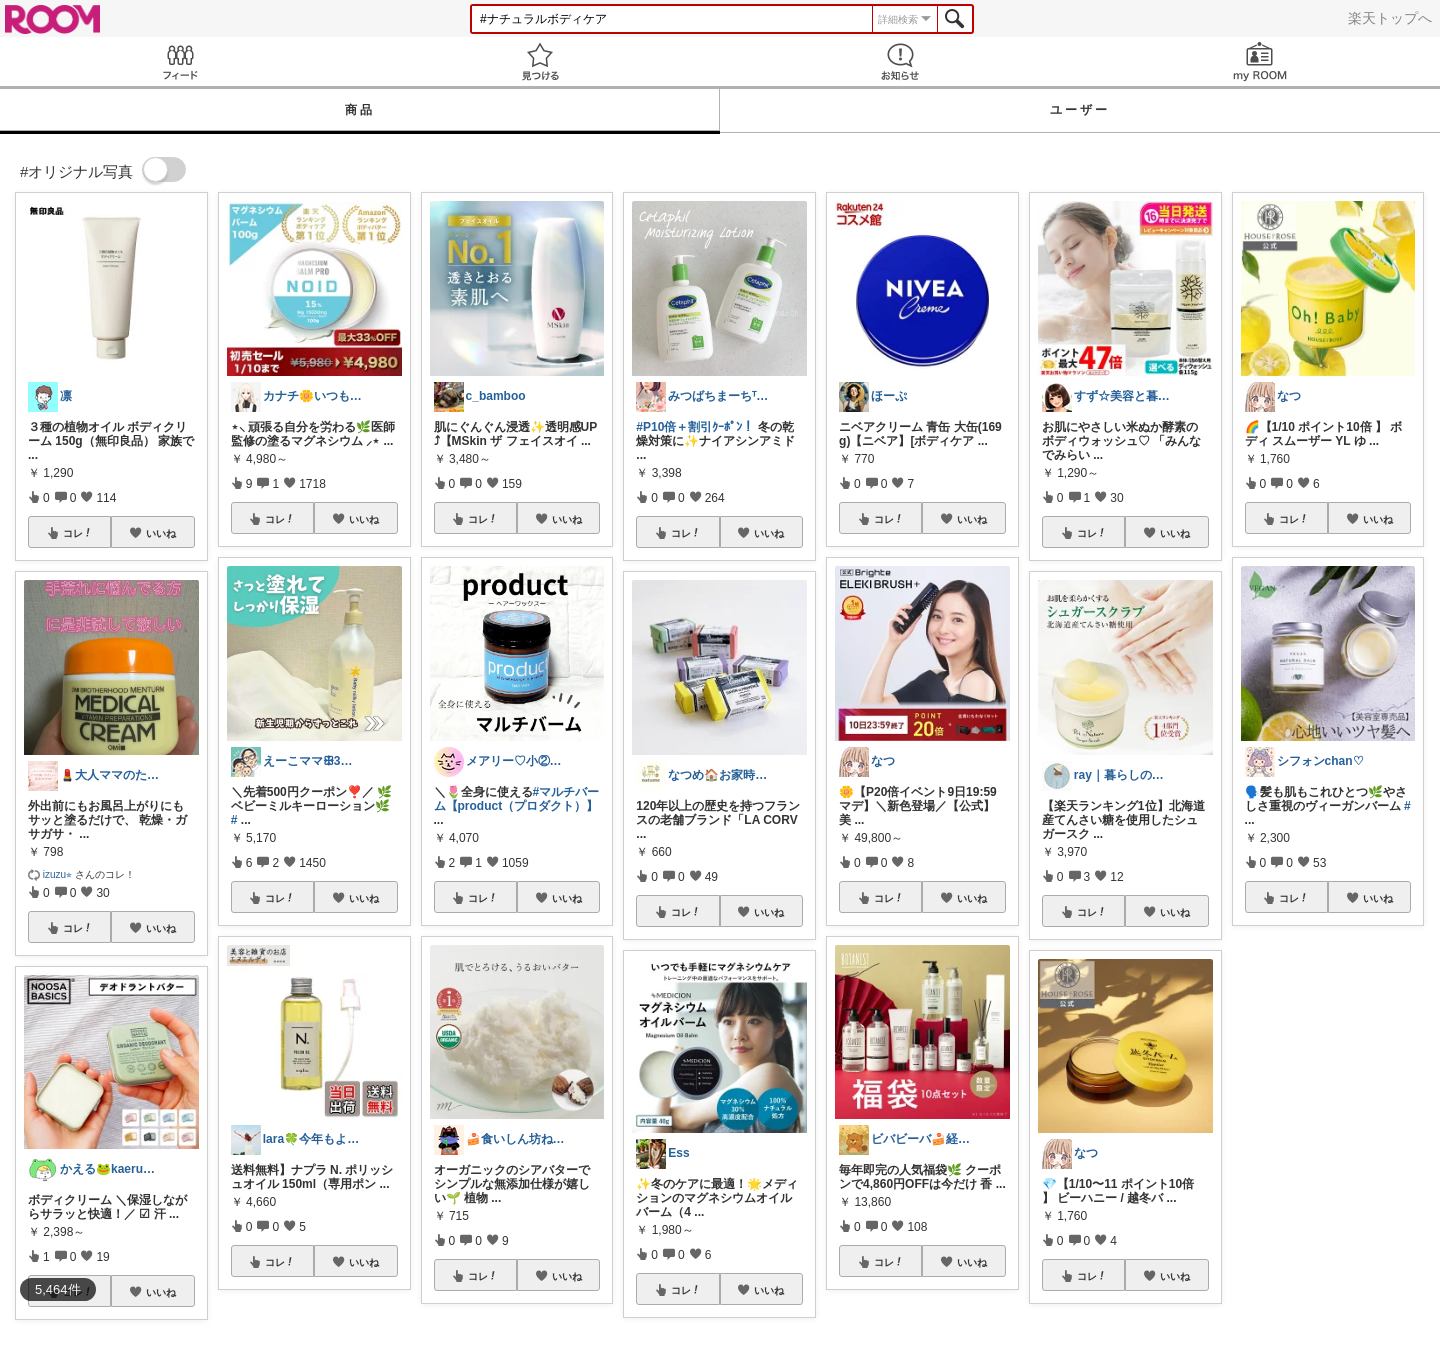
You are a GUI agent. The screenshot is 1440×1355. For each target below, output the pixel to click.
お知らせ (900, 61)
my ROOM (1260, 61)
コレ (78, 533)
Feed (180, 61)
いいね (161, 533)
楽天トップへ (1390, 18)
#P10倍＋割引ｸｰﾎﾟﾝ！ (695, 427)
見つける (540, 61)
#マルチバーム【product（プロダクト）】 (517, 799)
